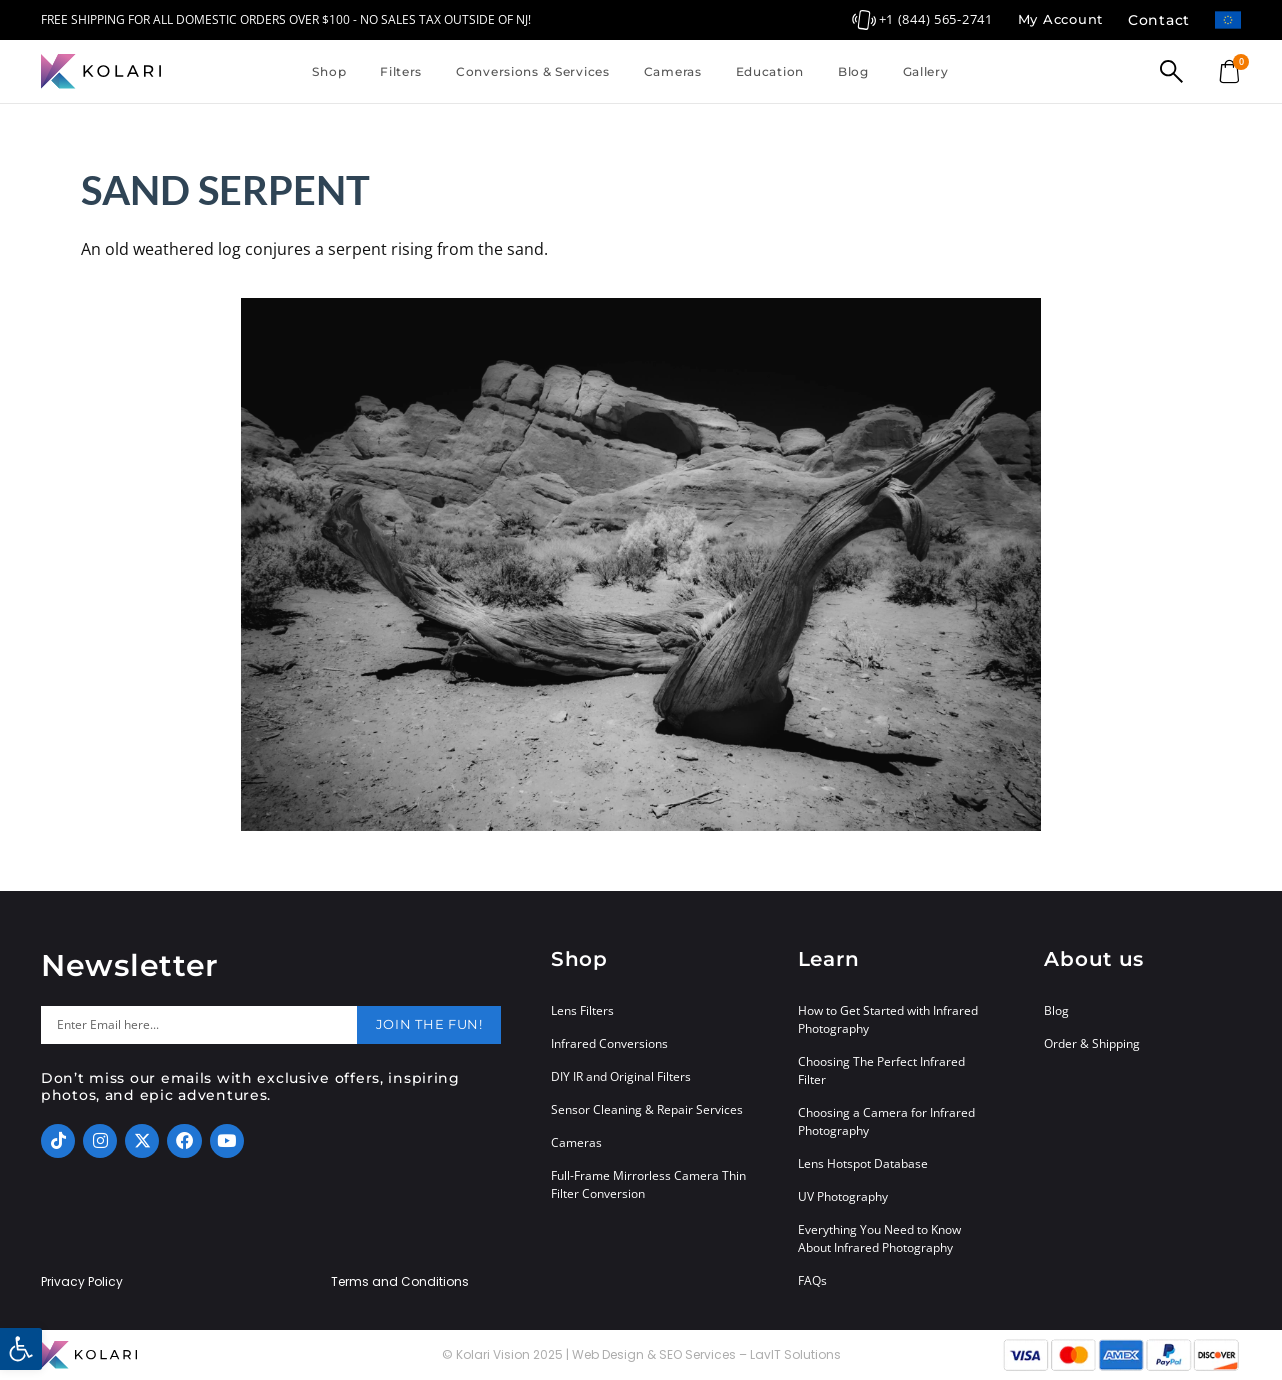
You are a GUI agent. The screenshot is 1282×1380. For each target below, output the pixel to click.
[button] (21, 1349)
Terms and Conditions (400, 1282)
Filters (401, 71)
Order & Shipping (1092, 1043)
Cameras (673, 71)
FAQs (812, 1280)
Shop (329, 71)
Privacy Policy (82, 1282)
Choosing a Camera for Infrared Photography (886, 1121)
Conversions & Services (533, 71)
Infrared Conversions (609, 1043)
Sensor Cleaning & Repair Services (647, 1109)
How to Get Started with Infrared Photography (888, 1019)
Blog (853, 71)
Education (770, 71)
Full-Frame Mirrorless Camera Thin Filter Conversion (648, 1184)
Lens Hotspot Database (863, 1163)
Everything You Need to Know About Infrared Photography (879, 1238)
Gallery (926, 71)
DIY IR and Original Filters (621, 1076)
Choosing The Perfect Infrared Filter (881, 1070)
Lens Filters (582, 1010)
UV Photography (843, 1196)
